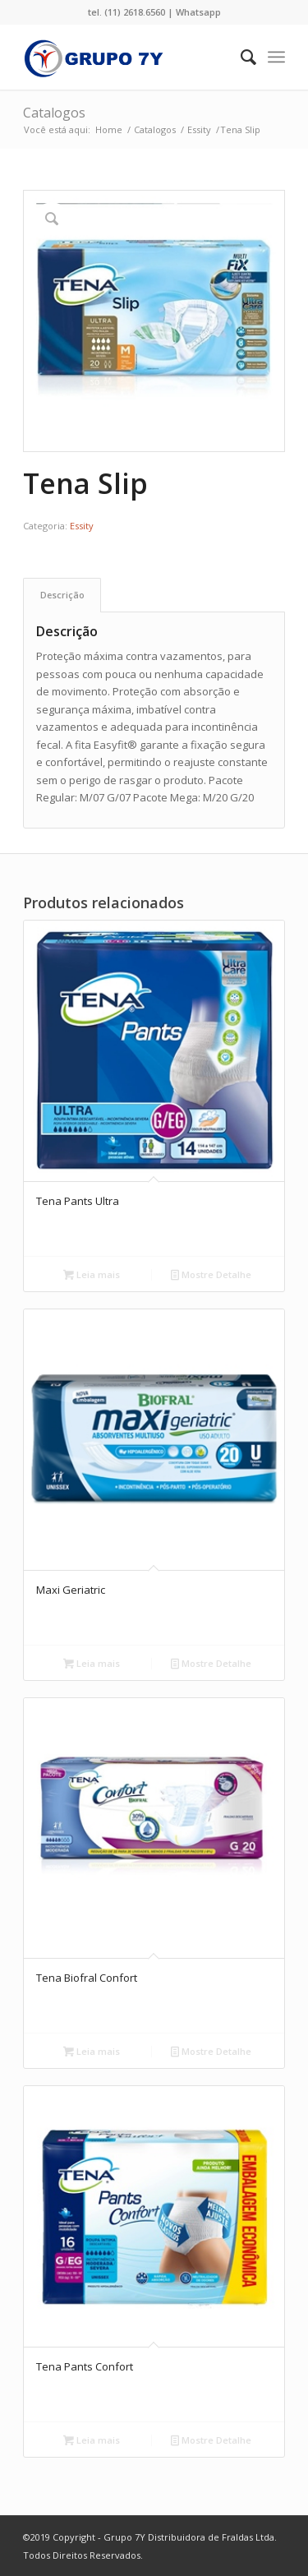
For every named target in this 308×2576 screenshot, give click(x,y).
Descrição (62, 595)
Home (108, 129)
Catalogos (54, 113)
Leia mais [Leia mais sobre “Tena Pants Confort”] (91, 2440)
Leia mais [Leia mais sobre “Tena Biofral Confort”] (91, 2051)
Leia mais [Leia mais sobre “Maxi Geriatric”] (91, 1663)
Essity (199, 129)
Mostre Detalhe (211, 1274)
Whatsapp (198, 12)
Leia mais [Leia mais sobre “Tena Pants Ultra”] (91, 1274)
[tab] (62, 595)
